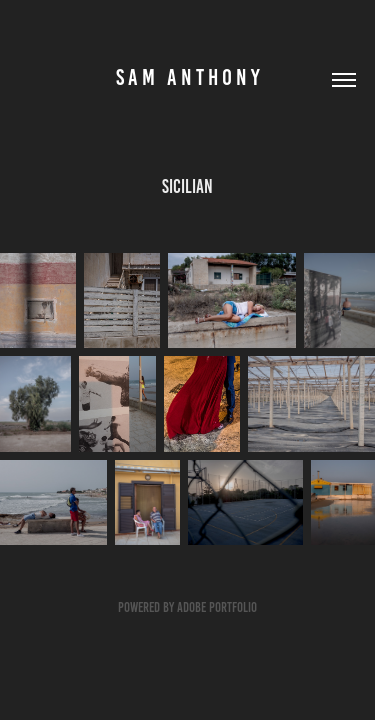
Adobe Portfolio (217, 607)
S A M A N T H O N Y (188, 77)
